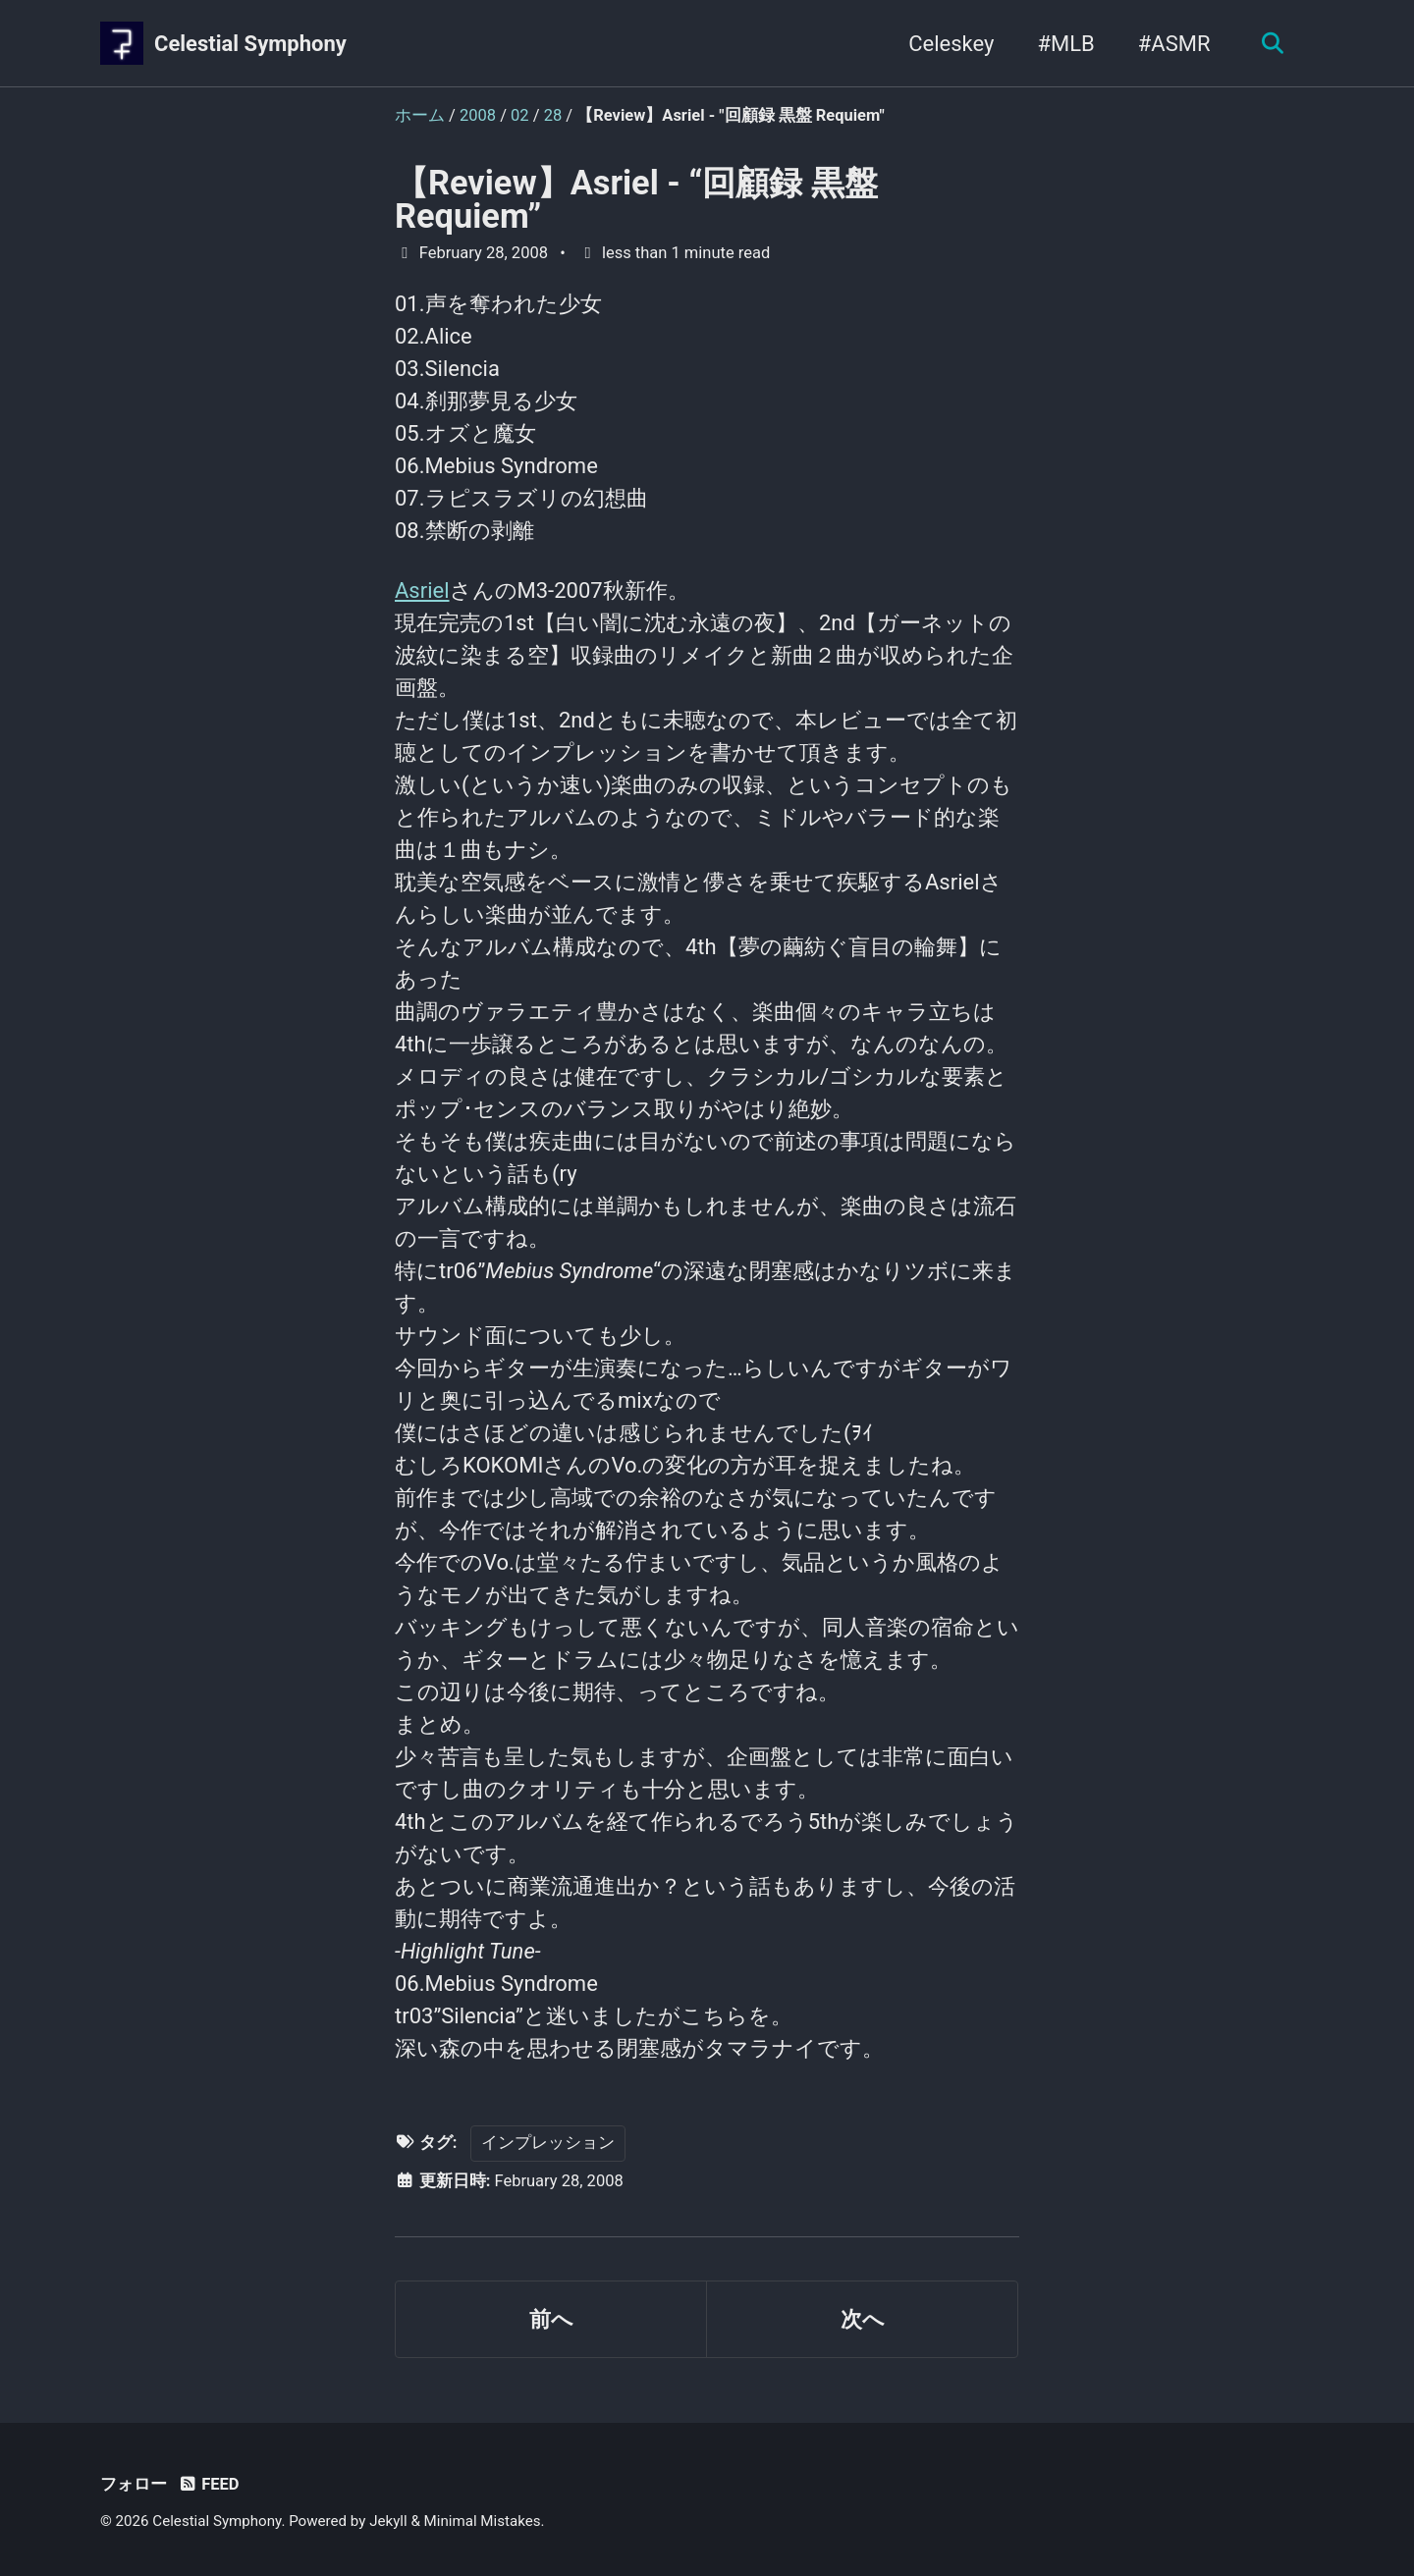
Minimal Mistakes (482, 2521)
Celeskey (951, 43)
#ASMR (1174, 43)
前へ (551, 2319)
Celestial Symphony (250, 43)
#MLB (1065, 43)
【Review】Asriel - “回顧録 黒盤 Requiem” (636, 199)
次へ (863, 2319)
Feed (208, 2484)
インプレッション (548, 2142)
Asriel (422, 590)
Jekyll (388, 2521)
